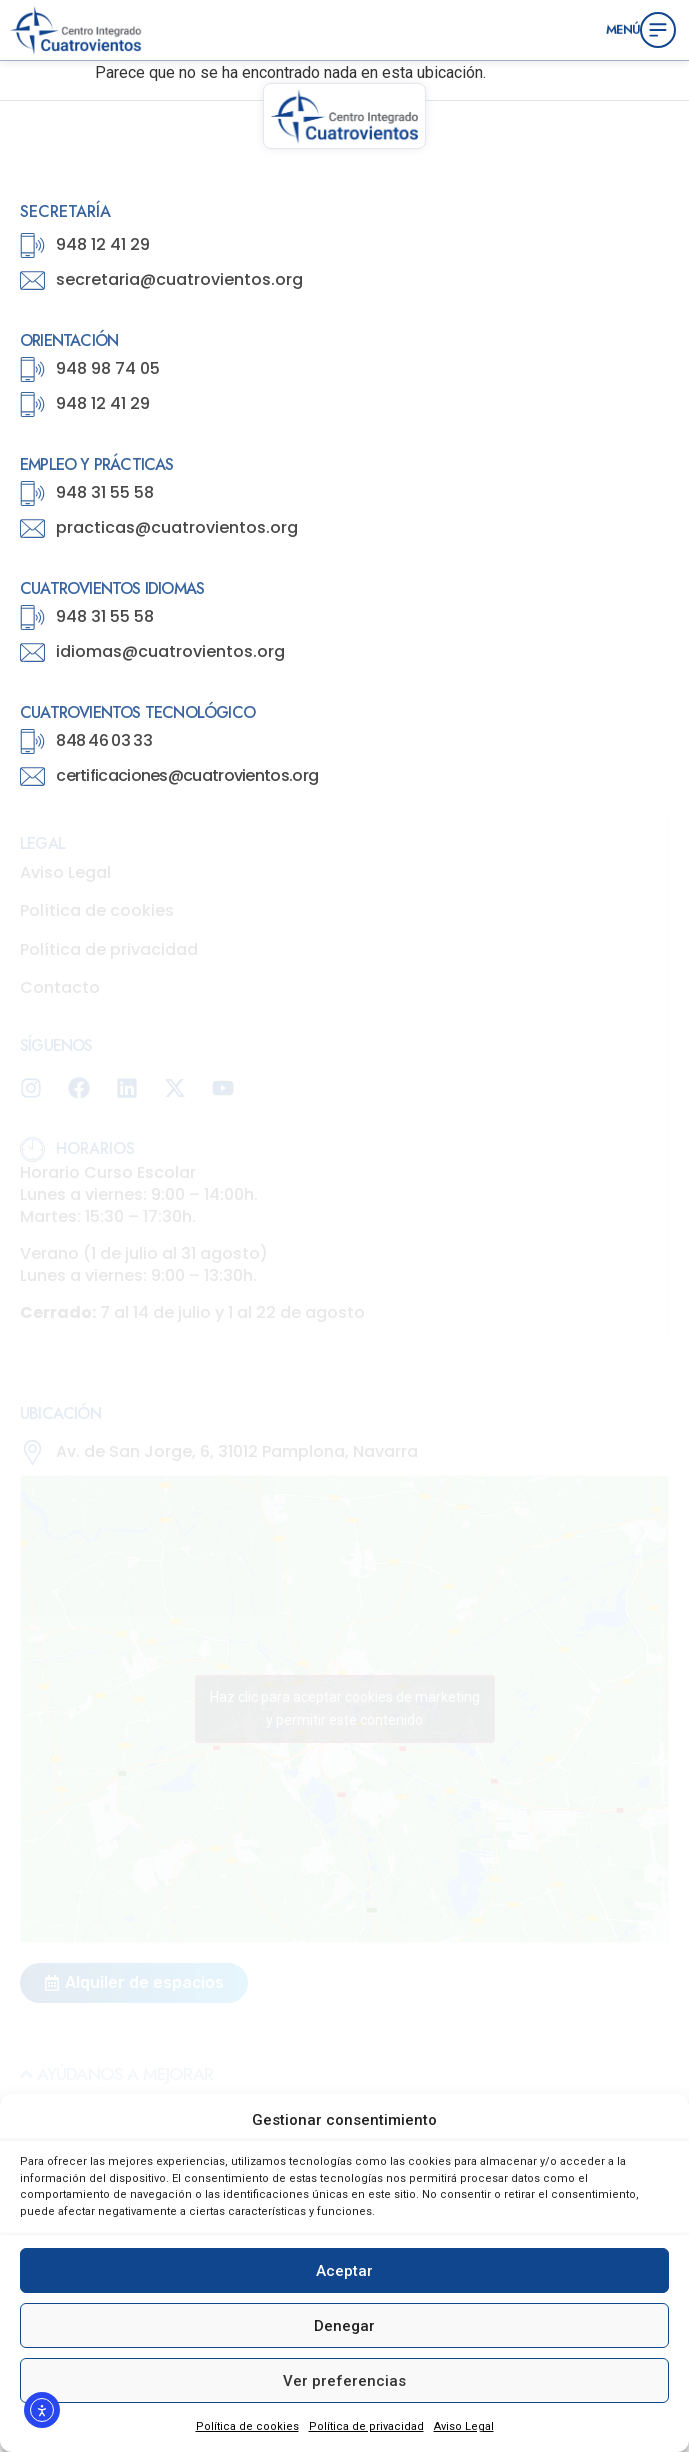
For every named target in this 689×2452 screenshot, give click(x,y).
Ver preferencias (344, 2381)
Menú (623, 28)
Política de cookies (247, 2426)
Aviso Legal (464, 2426)
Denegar (344, 2326)
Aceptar (344, 2271)
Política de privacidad (366, 2426)
